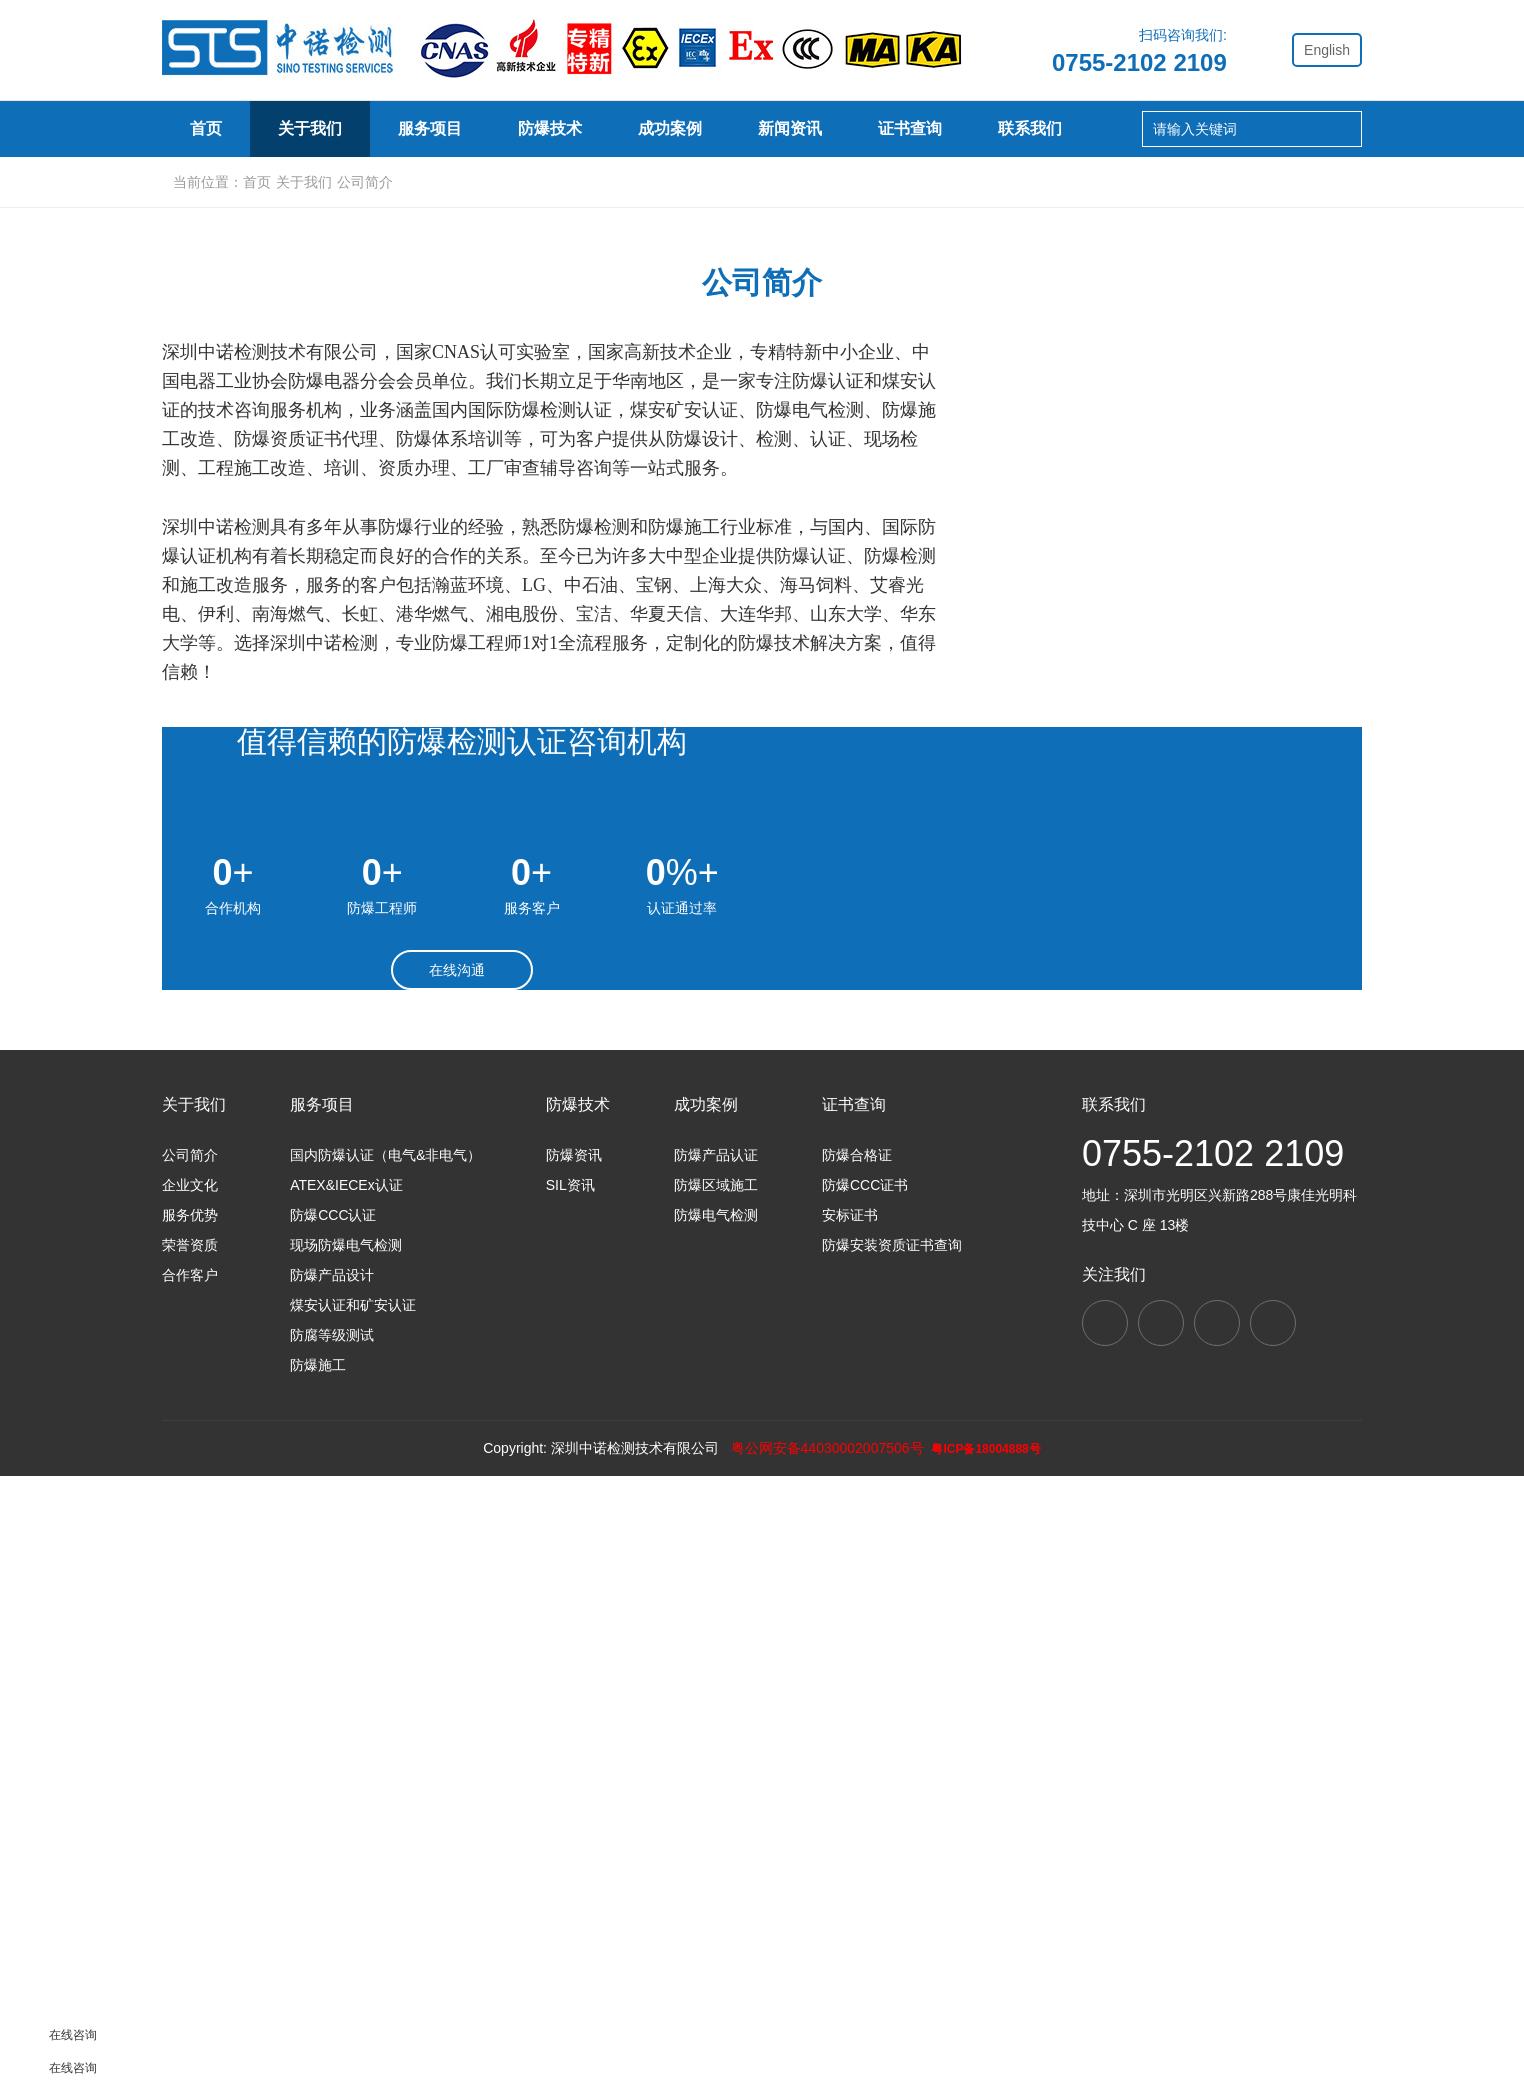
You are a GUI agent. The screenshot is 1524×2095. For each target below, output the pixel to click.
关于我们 (310, 129)
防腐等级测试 (332, 1951)
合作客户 (1242, 603)
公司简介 (282, 603)
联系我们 (1030, 129)
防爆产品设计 (332, 1891)
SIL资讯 (570, 1801)
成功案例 (670, 129)
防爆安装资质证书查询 (892, 1861)
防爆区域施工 (716, 1801)
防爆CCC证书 (865, 1801)
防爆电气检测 (716, 1831)
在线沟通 (462, 1516)
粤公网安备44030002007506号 (825, 2067)
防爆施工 (318, 1981)
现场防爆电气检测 (346, 1861)
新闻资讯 (790, 129)
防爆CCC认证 (333, 1831)
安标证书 (850, 1831)
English (1327, 50)
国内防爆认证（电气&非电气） (385, 1771)
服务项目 (430, 129)
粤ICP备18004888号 (993, 2067)
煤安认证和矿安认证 (353, 1921)
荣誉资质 (1002, 603)
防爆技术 (550, 129)
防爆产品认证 (716, 1771)
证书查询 (910, 129)
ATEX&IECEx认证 (346, 1801)
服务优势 (762, 603)
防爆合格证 (857, 1771)
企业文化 (522, 603)
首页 (206, 129)
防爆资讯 (574, 1771)
